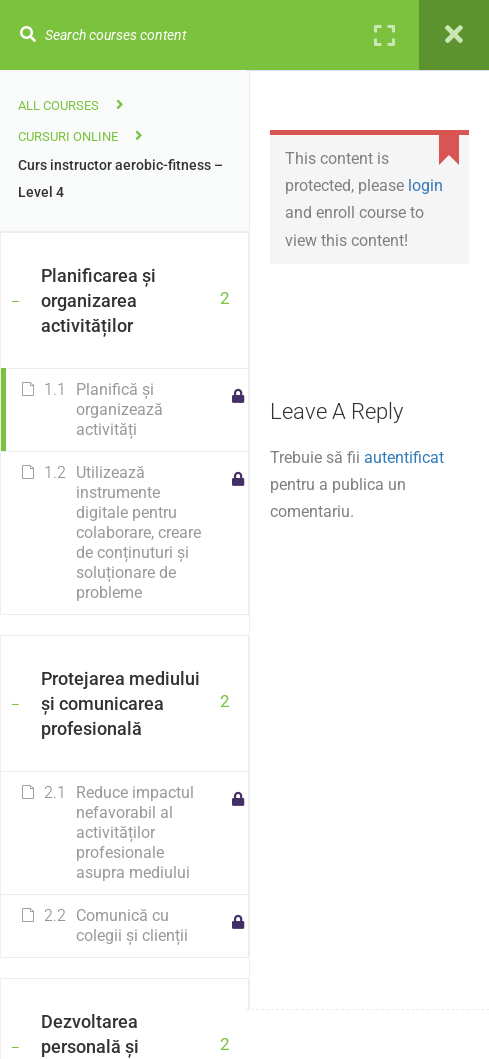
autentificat (404, 457)
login (425, 185)
